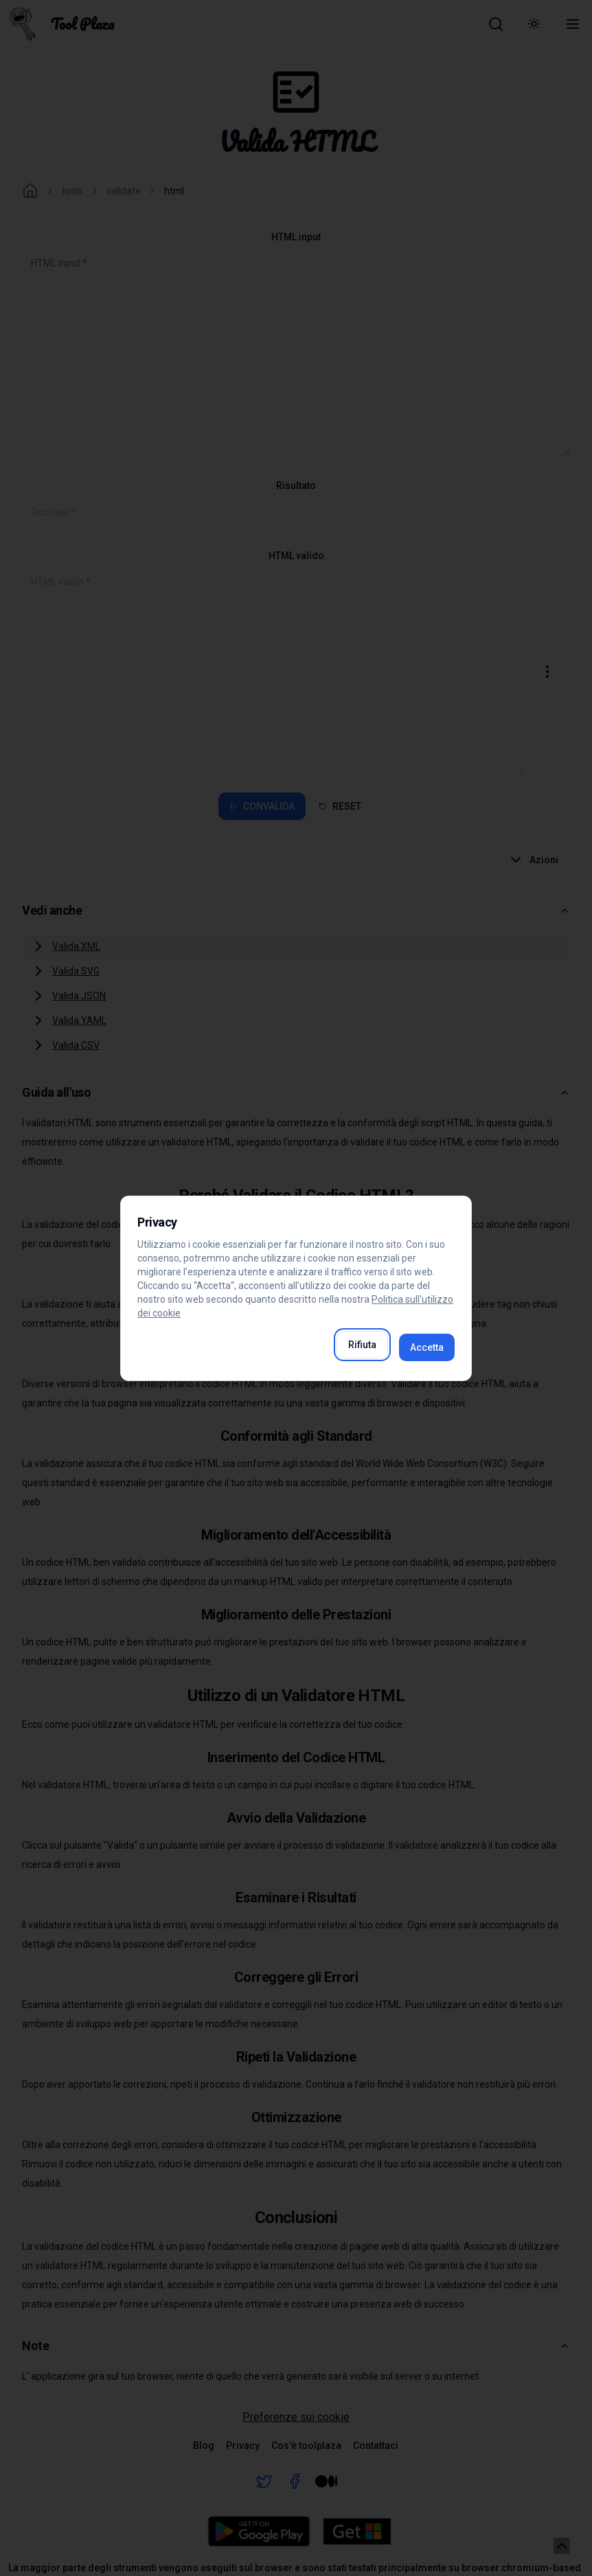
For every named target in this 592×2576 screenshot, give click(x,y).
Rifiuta (362, 1344)
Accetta (427, 1347)
